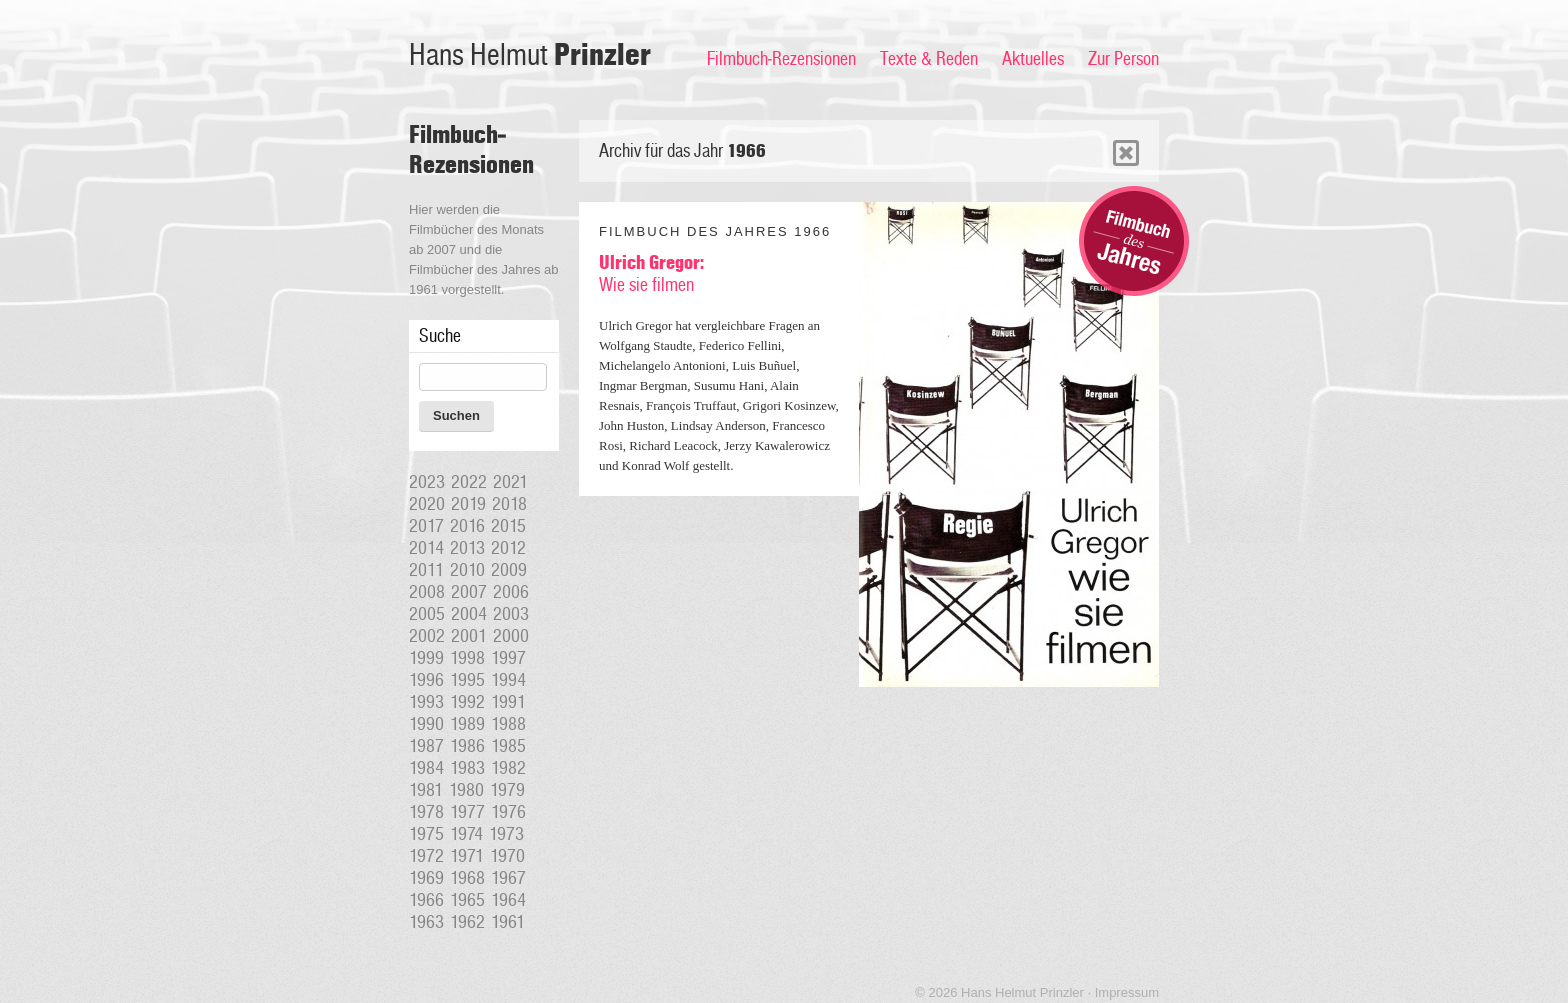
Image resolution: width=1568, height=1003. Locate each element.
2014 (426, 548)
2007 (469, 592)
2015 (508, 526)
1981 (426, 790)
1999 (426, 658)
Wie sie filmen (651, 274)
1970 (507, 856)
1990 (426, 724)
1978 (426, 812)
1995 (467, 680)
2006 (511, 592)
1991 (508, 702)
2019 (468, 504)
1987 (426, 746)
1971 (467, 856)
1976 (508, 812)
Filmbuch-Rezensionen (781, 59)
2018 (509, 504)
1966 (426, 900)
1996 (426, 680)
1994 (508, 680)
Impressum (1127, 992)
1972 (426, 856)
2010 (467, 570)
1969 (426, 878)
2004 (469, 614)
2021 (510, 482)
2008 (427, 592)
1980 (466, 790)
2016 (467, 526)
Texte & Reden (929, 59)
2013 (467, 548)
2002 (427, 636)
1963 (426, 922)
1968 (467, 878)
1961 (508, 922)
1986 (467, 746)
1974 (466, 834)
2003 (511, 614)
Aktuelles (1033, 59)
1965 (467, 900)
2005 (427, 614)
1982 (508, 768)
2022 (469, 482)
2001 (469, 636)
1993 (426, 702)
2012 (508, 548)
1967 (508, 878)
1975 (426, 834)
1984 (426, 768)
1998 (467, 658)
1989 (467, 724)
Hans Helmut (530, 55)
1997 (508, 658)
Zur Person (1123, 59)
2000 (511, 636)
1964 (508, 900)
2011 (426, 570)
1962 (467, 922)
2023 (427, 482)
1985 (508, 746)
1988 (508, 724)
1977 (467, 812)
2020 (427, 504)
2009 (509, 570)
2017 (426, 526)
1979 (507, 790)
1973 (506, 834)
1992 (467, 702)
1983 (467, 768)
